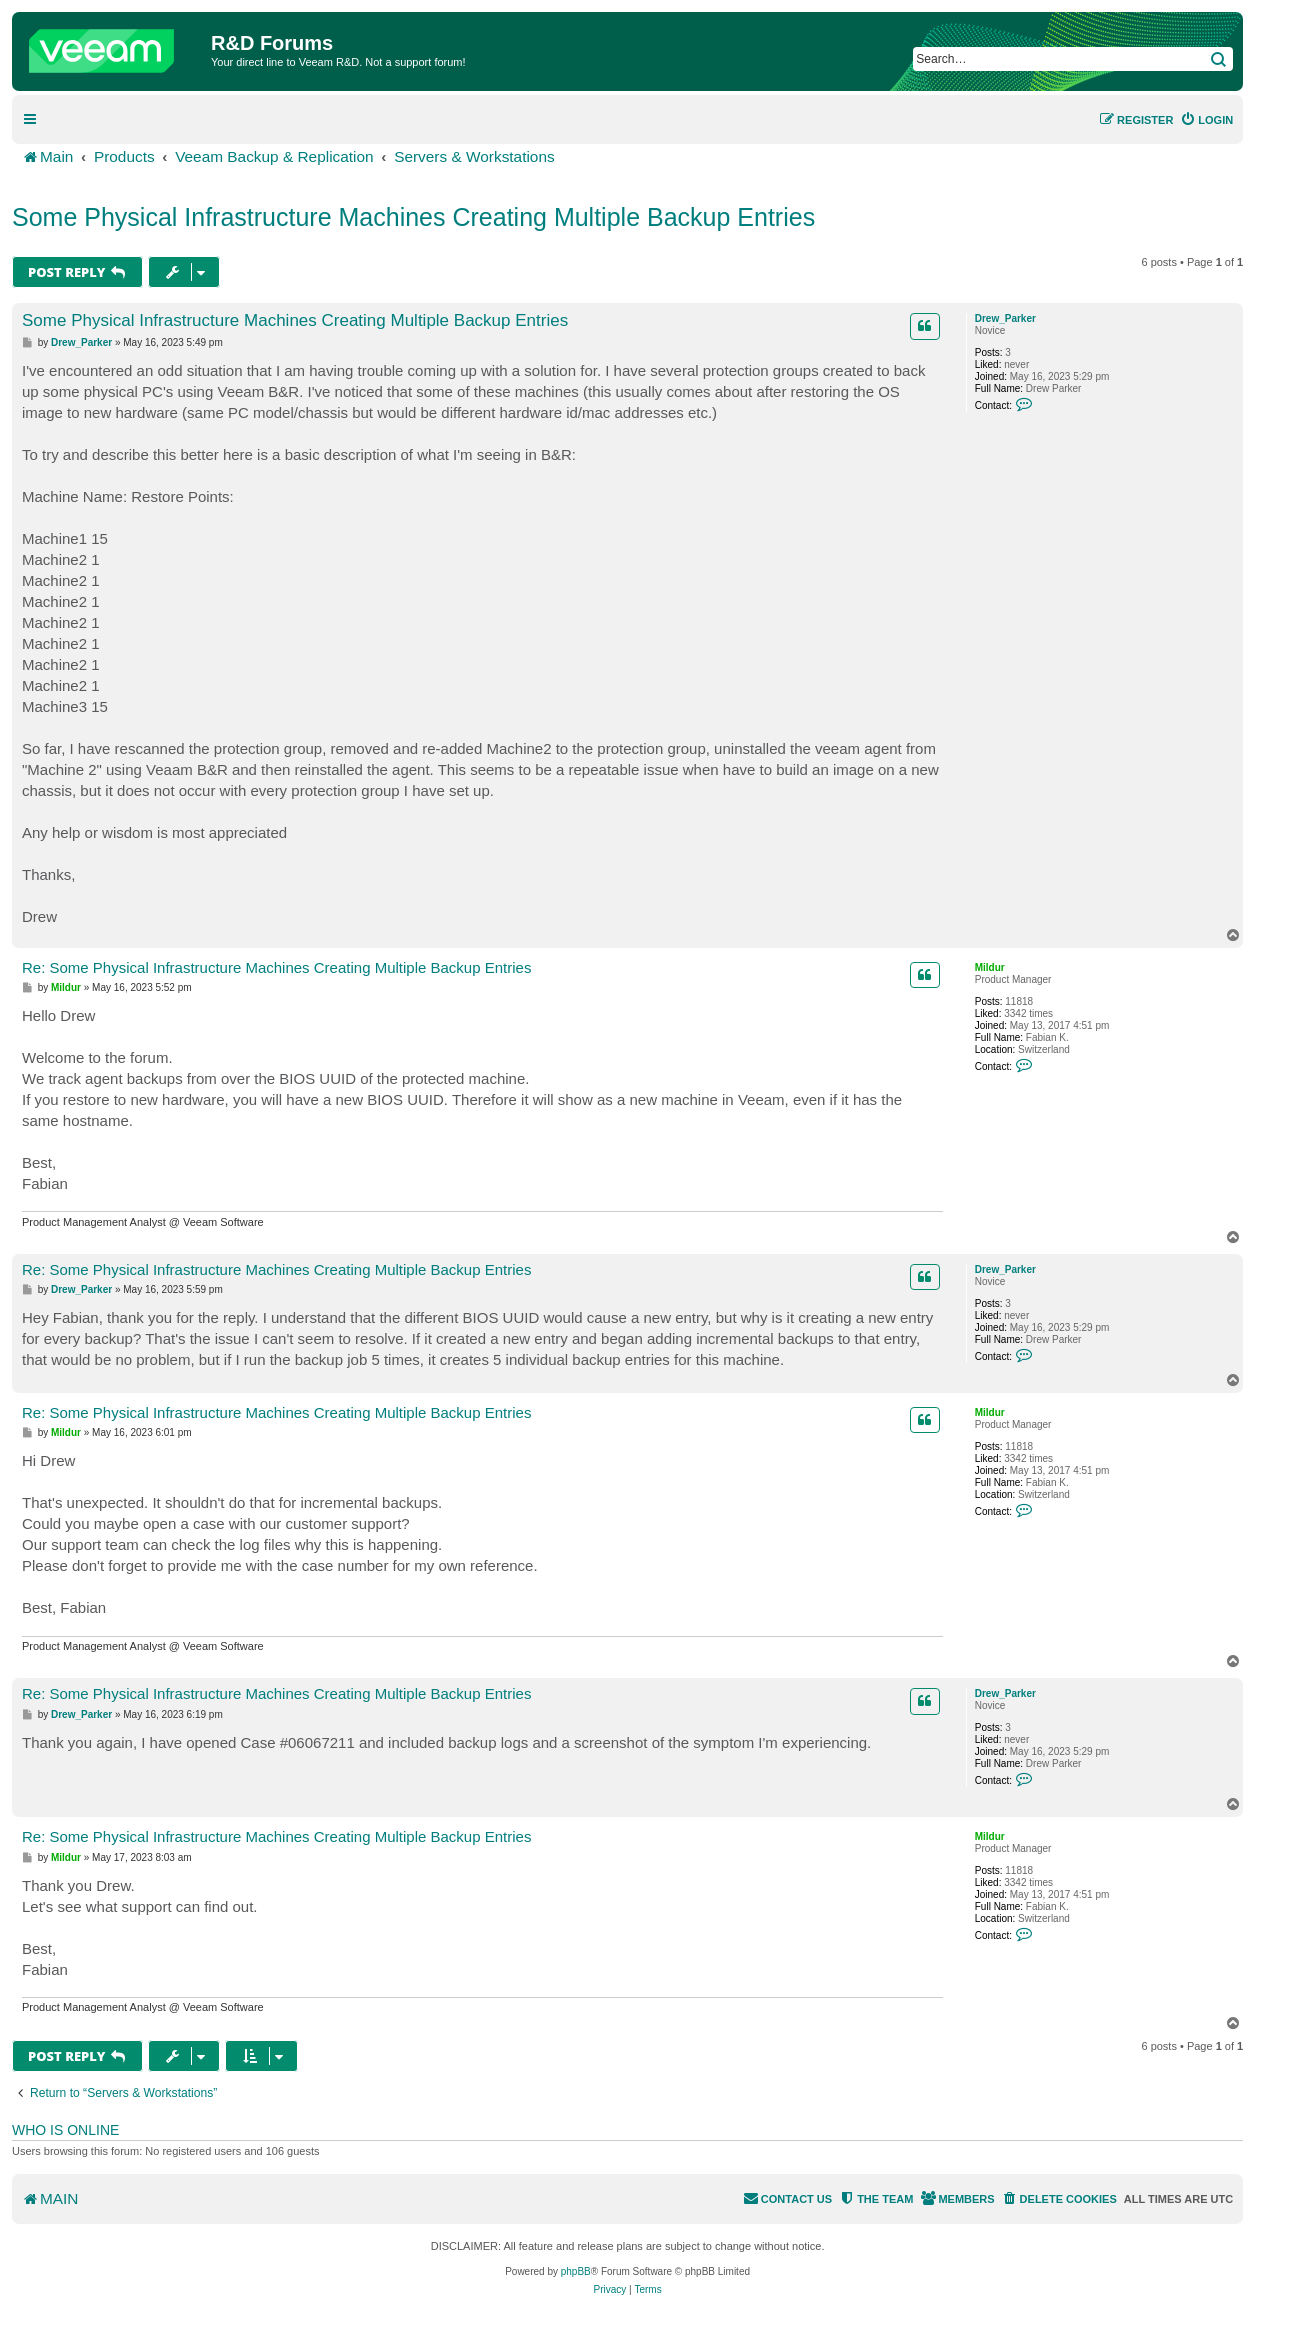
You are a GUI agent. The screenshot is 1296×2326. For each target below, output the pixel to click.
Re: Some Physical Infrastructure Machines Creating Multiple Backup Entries (276, 967)
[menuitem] (1206, 120)
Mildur (990, 967)
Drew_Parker (1005, 318)
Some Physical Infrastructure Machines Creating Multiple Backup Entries (413, 217)
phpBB (576, 2271)
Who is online (65, 2130)
